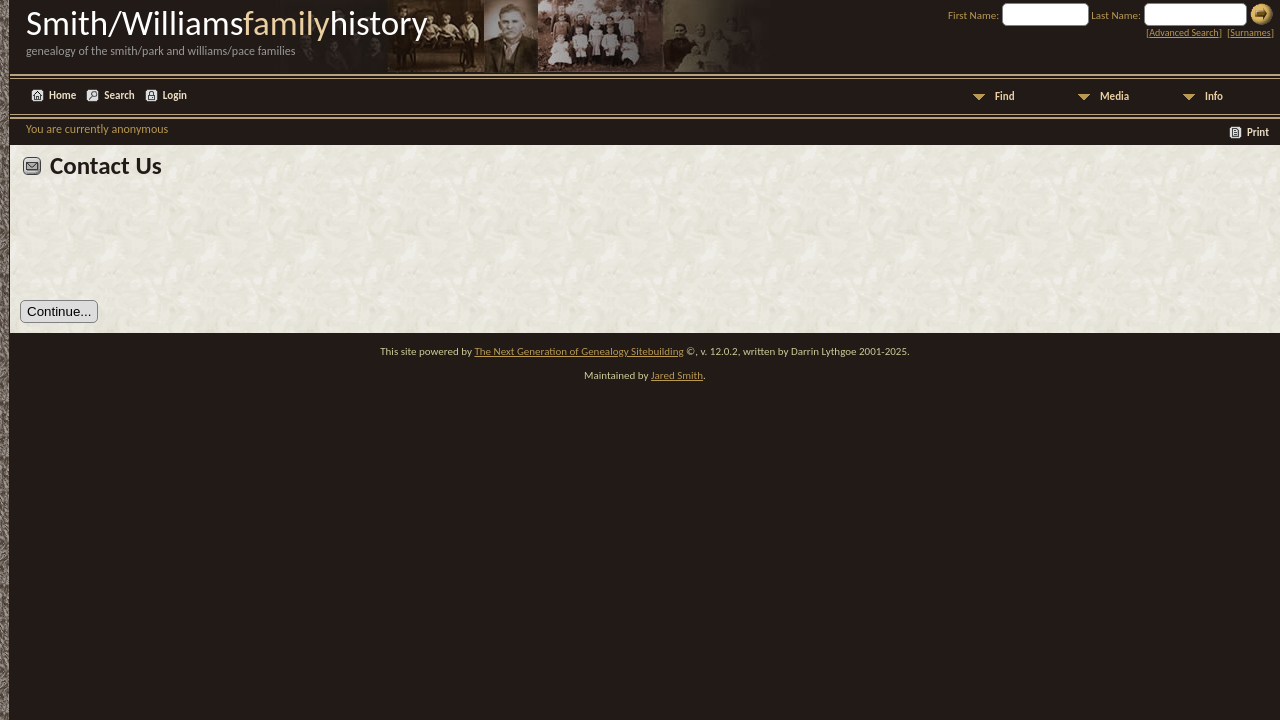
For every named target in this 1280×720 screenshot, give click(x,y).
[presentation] (172, 247)
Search (119, 95)
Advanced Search (1183, 32)
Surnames (1250, 32)
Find (1005, 96)
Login (175, 95)
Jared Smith (677, 375)
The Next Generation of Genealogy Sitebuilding (578, 351)
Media (1114, 96)
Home (62, 95)
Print (1258, 132)
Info (1214, 96)
